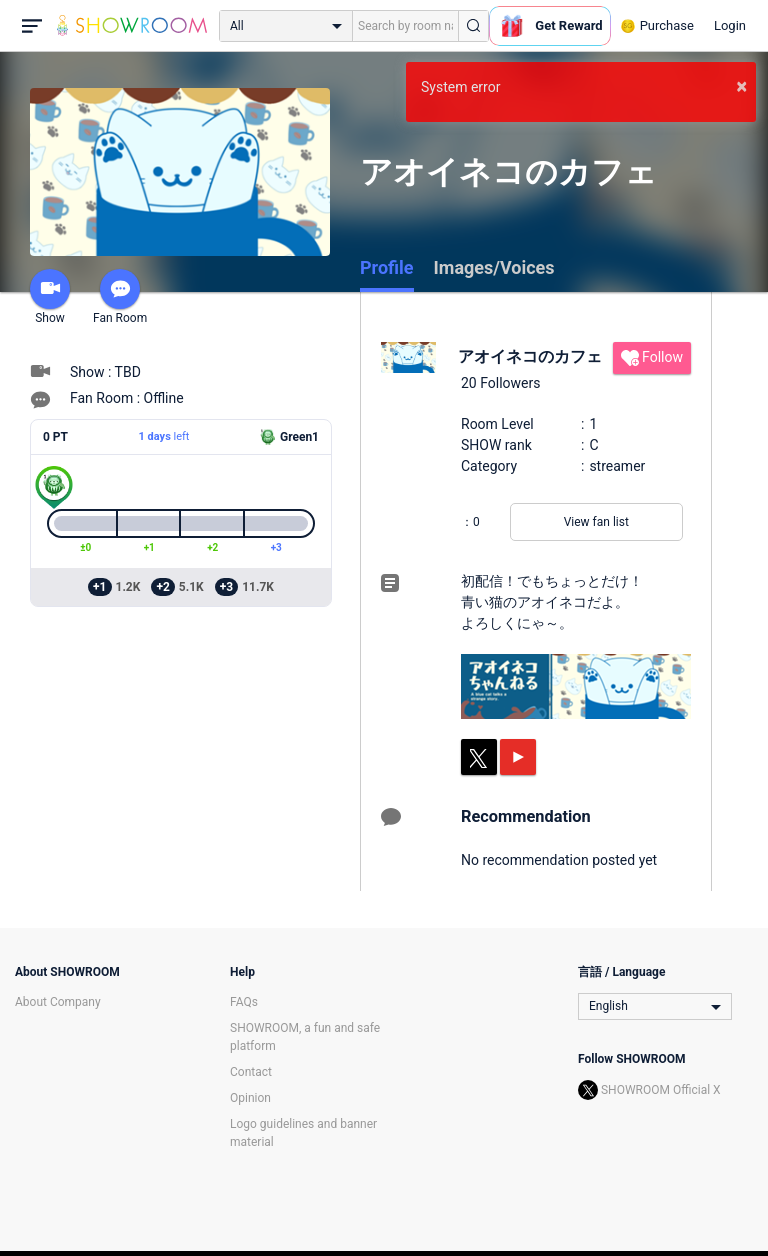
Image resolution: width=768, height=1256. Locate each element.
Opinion (250, 1098)
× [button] (741, 86)
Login (730, 25)
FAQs (244, 1002)
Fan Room (120, 297)
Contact (251, 1072)
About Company (58, 1002)
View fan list (596, 522)
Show (50, 297)
